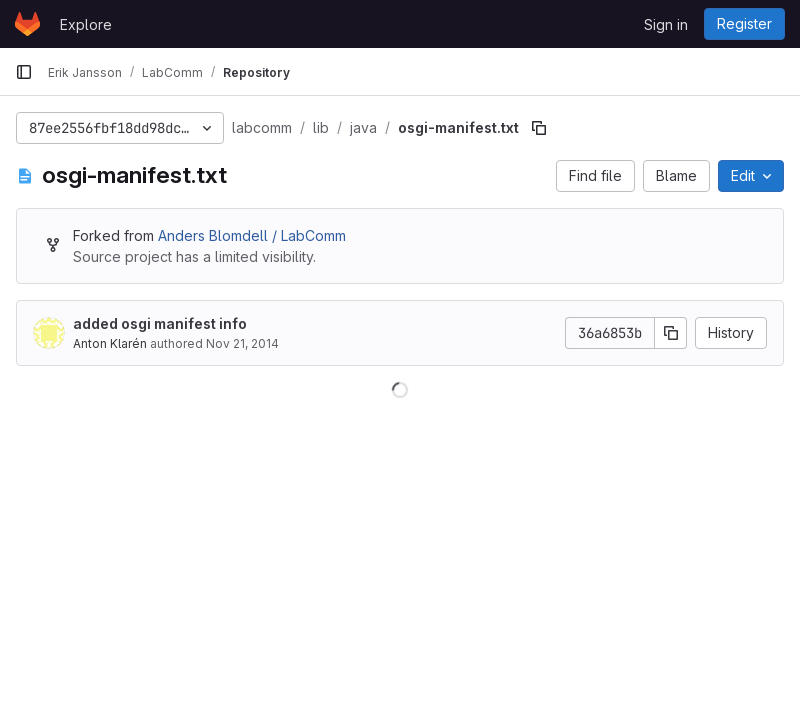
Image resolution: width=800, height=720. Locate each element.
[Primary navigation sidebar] (24, 72)
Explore (86, 24)
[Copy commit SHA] (671, 333)
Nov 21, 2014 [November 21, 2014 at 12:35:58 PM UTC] (242, 343)
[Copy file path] (539, 128)
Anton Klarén (110, 343)
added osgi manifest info (160, 323)
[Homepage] (27, 24)
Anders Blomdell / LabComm (252, 235)
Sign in (666, 24)
